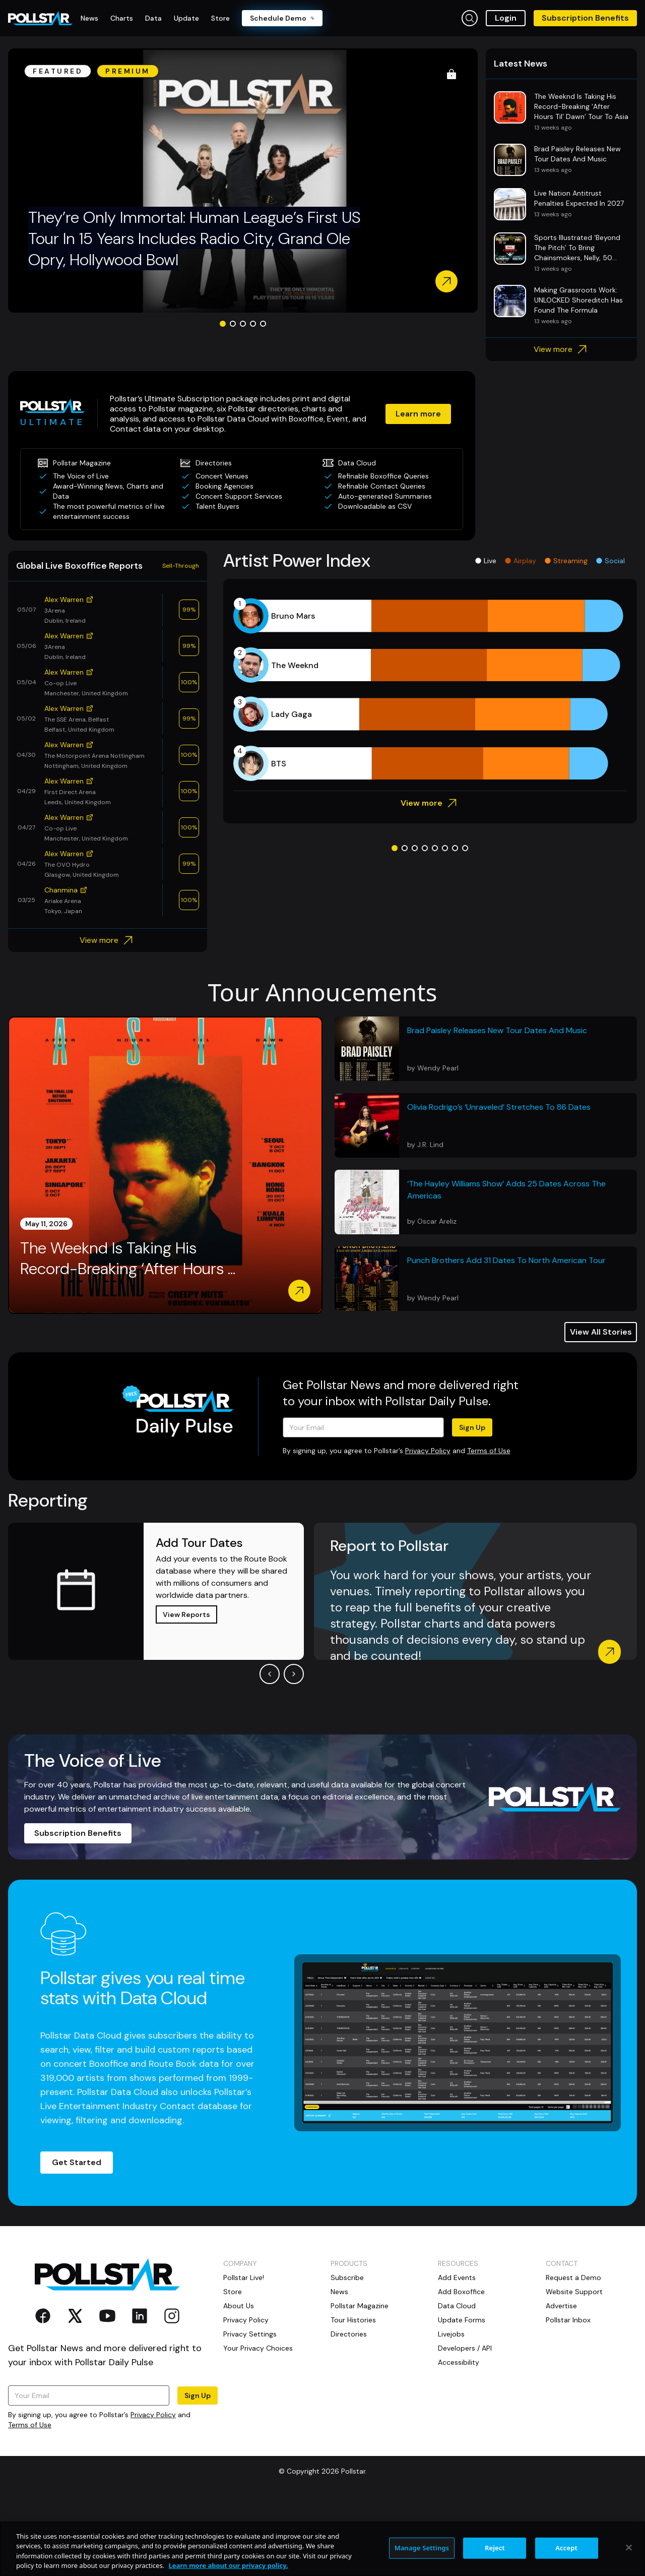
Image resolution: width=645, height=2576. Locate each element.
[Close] (629, 2547)
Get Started (76, 2240)
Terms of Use (488, 1528)
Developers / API (465, 2425)
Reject (495, 2547)
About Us (238, 2383)
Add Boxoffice (461, 2369)
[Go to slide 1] (223, 401)
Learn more (418, 491)
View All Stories (601, 1409)
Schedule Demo (282, 18)
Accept (566, 2547)
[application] (430, 767)
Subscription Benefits (585, 18)
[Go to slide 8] (465, 926)
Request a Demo (573, 2355)
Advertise (561, 2383)
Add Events (457, 2355)
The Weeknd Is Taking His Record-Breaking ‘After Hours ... (127, 1336)
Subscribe (347, 2355)
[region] (322, 2549)
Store (232, 2369)
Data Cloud (457, 2383)
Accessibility (458, 2439)
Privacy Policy (427, 1528)
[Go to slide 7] (455, 926)
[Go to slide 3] (243, 401)
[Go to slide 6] (445, 926)
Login (506, 18)
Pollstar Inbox (568, 2397)
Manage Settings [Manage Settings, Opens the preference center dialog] (422, 2547)
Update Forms (461, 2397)
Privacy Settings (250, 2411)
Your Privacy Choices (258, 2425)
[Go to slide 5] (263, 401)
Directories (349, 2411)
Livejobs (451, 2411)
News (339, 2369)
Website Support (574, 2369)
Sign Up (472, 1505)
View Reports (186, 1692)
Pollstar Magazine (360, 2383)
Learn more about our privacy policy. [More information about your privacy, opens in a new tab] (228, 2565)
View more (562, 427)
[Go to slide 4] (253, 401)
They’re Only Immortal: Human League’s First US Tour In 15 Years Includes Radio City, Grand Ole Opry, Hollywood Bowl (194, 315)
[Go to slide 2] (233, 401)
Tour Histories (353, 2397)
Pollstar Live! (243, 2355)
